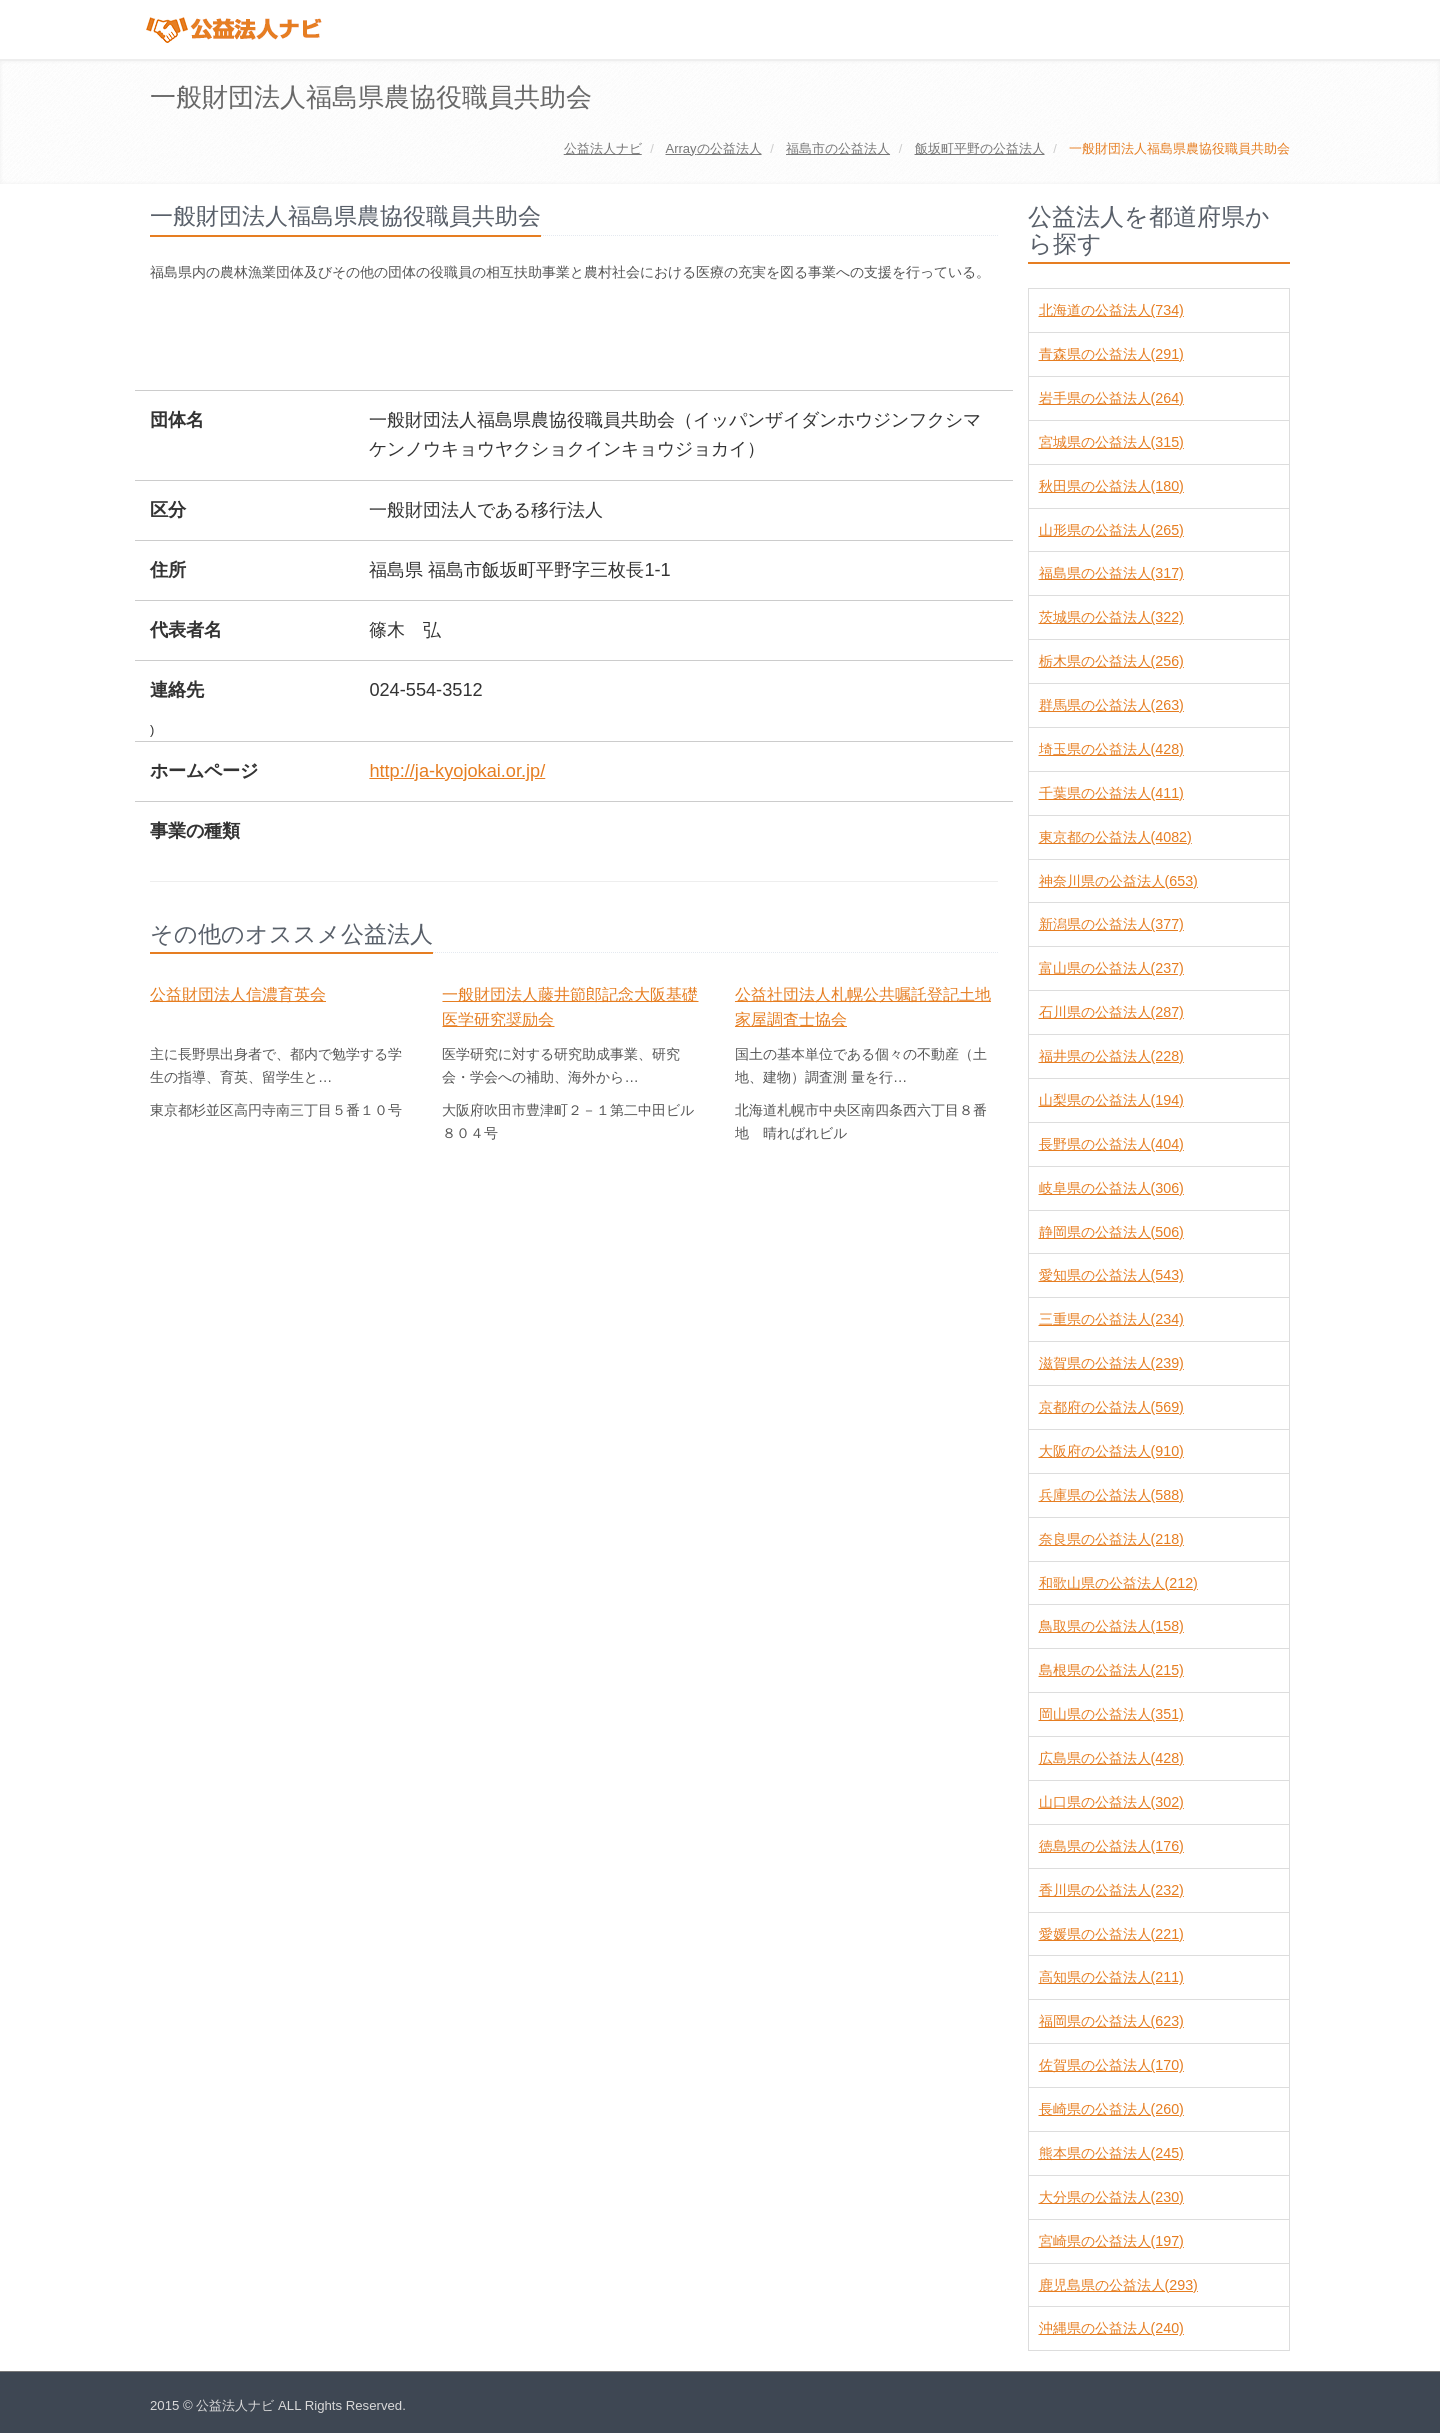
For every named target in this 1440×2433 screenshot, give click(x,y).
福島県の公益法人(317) (1111, 573)
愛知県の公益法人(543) (1111, 1275)
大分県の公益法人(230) (1111, 2197)
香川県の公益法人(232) (1111, 1890)
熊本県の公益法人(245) (1111, 2153)
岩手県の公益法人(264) (1111, 398)
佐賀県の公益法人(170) (1111, 2065)
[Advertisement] (514, 339)
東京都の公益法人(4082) (1115, 837)
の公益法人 (713, 148)
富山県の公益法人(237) (1111, 968)
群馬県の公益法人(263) (1111, 705)
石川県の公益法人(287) (1111, 1012)
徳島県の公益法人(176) (1111, 1846)
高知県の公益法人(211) (1111, 1977)
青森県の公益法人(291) (1111, 354)
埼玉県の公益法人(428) (1111, 749)
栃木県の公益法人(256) (1111, 661)
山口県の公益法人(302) (1111, 1802)
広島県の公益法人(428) (1111, 1758)
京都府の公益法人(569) (1111, 1407)
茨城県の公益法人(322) (1111, 617)
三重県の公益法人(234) (1111, 1319)
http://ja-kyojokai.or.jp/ (457, 771)
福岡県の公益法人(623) (1111, 2021)
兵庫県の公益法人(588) (1111, 1495)
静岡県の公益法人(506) (1111, 1232)
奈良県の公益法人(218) (1111, 1539)
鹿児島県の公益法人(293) (1118, 2285)
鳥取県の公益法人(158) (1111, 1626)
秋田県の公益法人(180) (1111, 486)
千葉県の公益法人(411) (1111, 793)
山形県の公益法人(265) (1111, 530)
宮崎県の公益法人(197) (1111, 2241)
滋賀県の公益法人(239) (1111, 1363)
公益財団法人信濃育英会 (238, 994)
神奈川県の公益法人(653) (1118, 881)
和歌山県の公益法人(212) (1118, 1583)
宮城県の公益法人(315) (1111, 442)
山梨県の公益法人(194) (1111, 1100)
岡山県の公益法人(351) (1111, 1714)
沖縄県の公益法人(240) (1111, 2328)
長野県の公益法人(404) (1111, 1144)
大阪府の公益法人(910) (1111, 1451)
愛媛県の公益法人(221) (1111, 1934)
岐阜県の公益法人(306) (1111, 1188)
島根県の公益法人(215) (1111, 1670)
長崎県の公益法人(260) (1111, 2109)
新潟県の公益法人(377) (1111, 924)
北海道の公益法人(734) (1111, 310)
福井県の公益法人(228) (1111, 1056)
